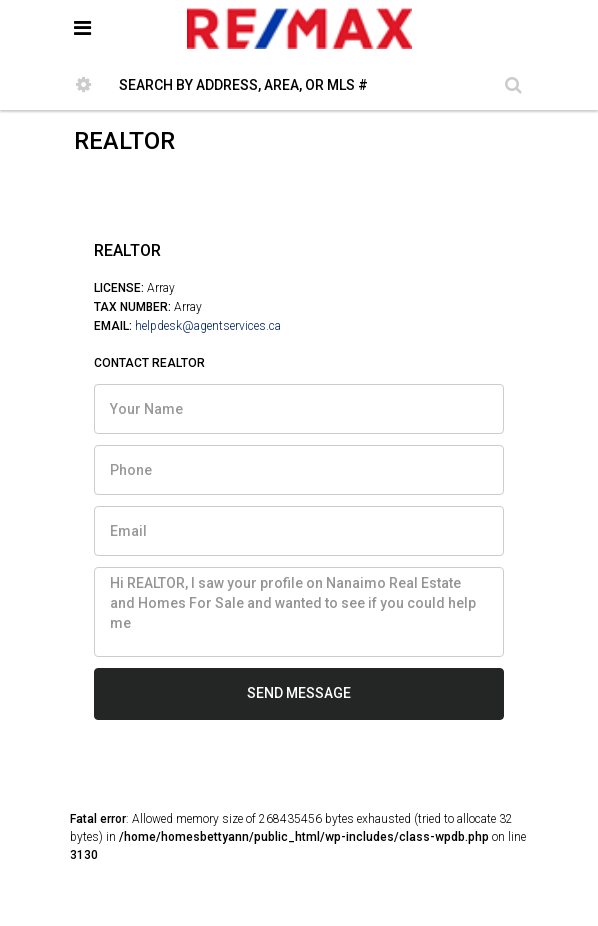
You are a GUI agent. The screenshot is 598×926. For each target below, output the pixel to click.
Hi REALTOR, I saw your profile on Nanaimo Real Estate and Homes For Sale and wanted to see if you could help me (299, 612)
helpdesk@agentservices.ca (208, 326)
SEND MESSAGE (299, 693)
